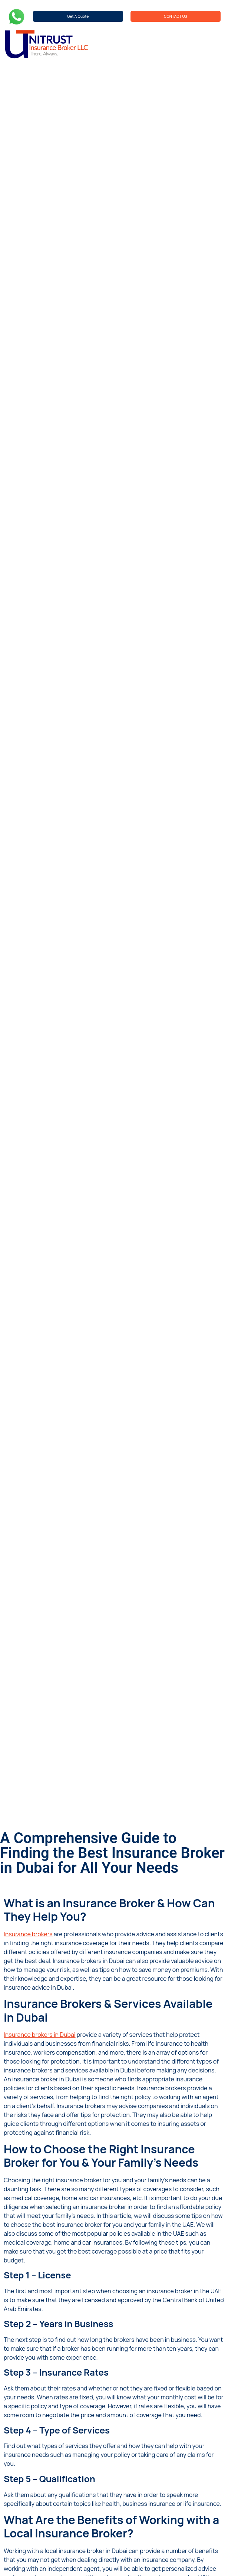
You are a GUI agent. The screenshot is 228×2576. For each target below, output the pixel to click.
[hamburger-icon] (215, 44)
